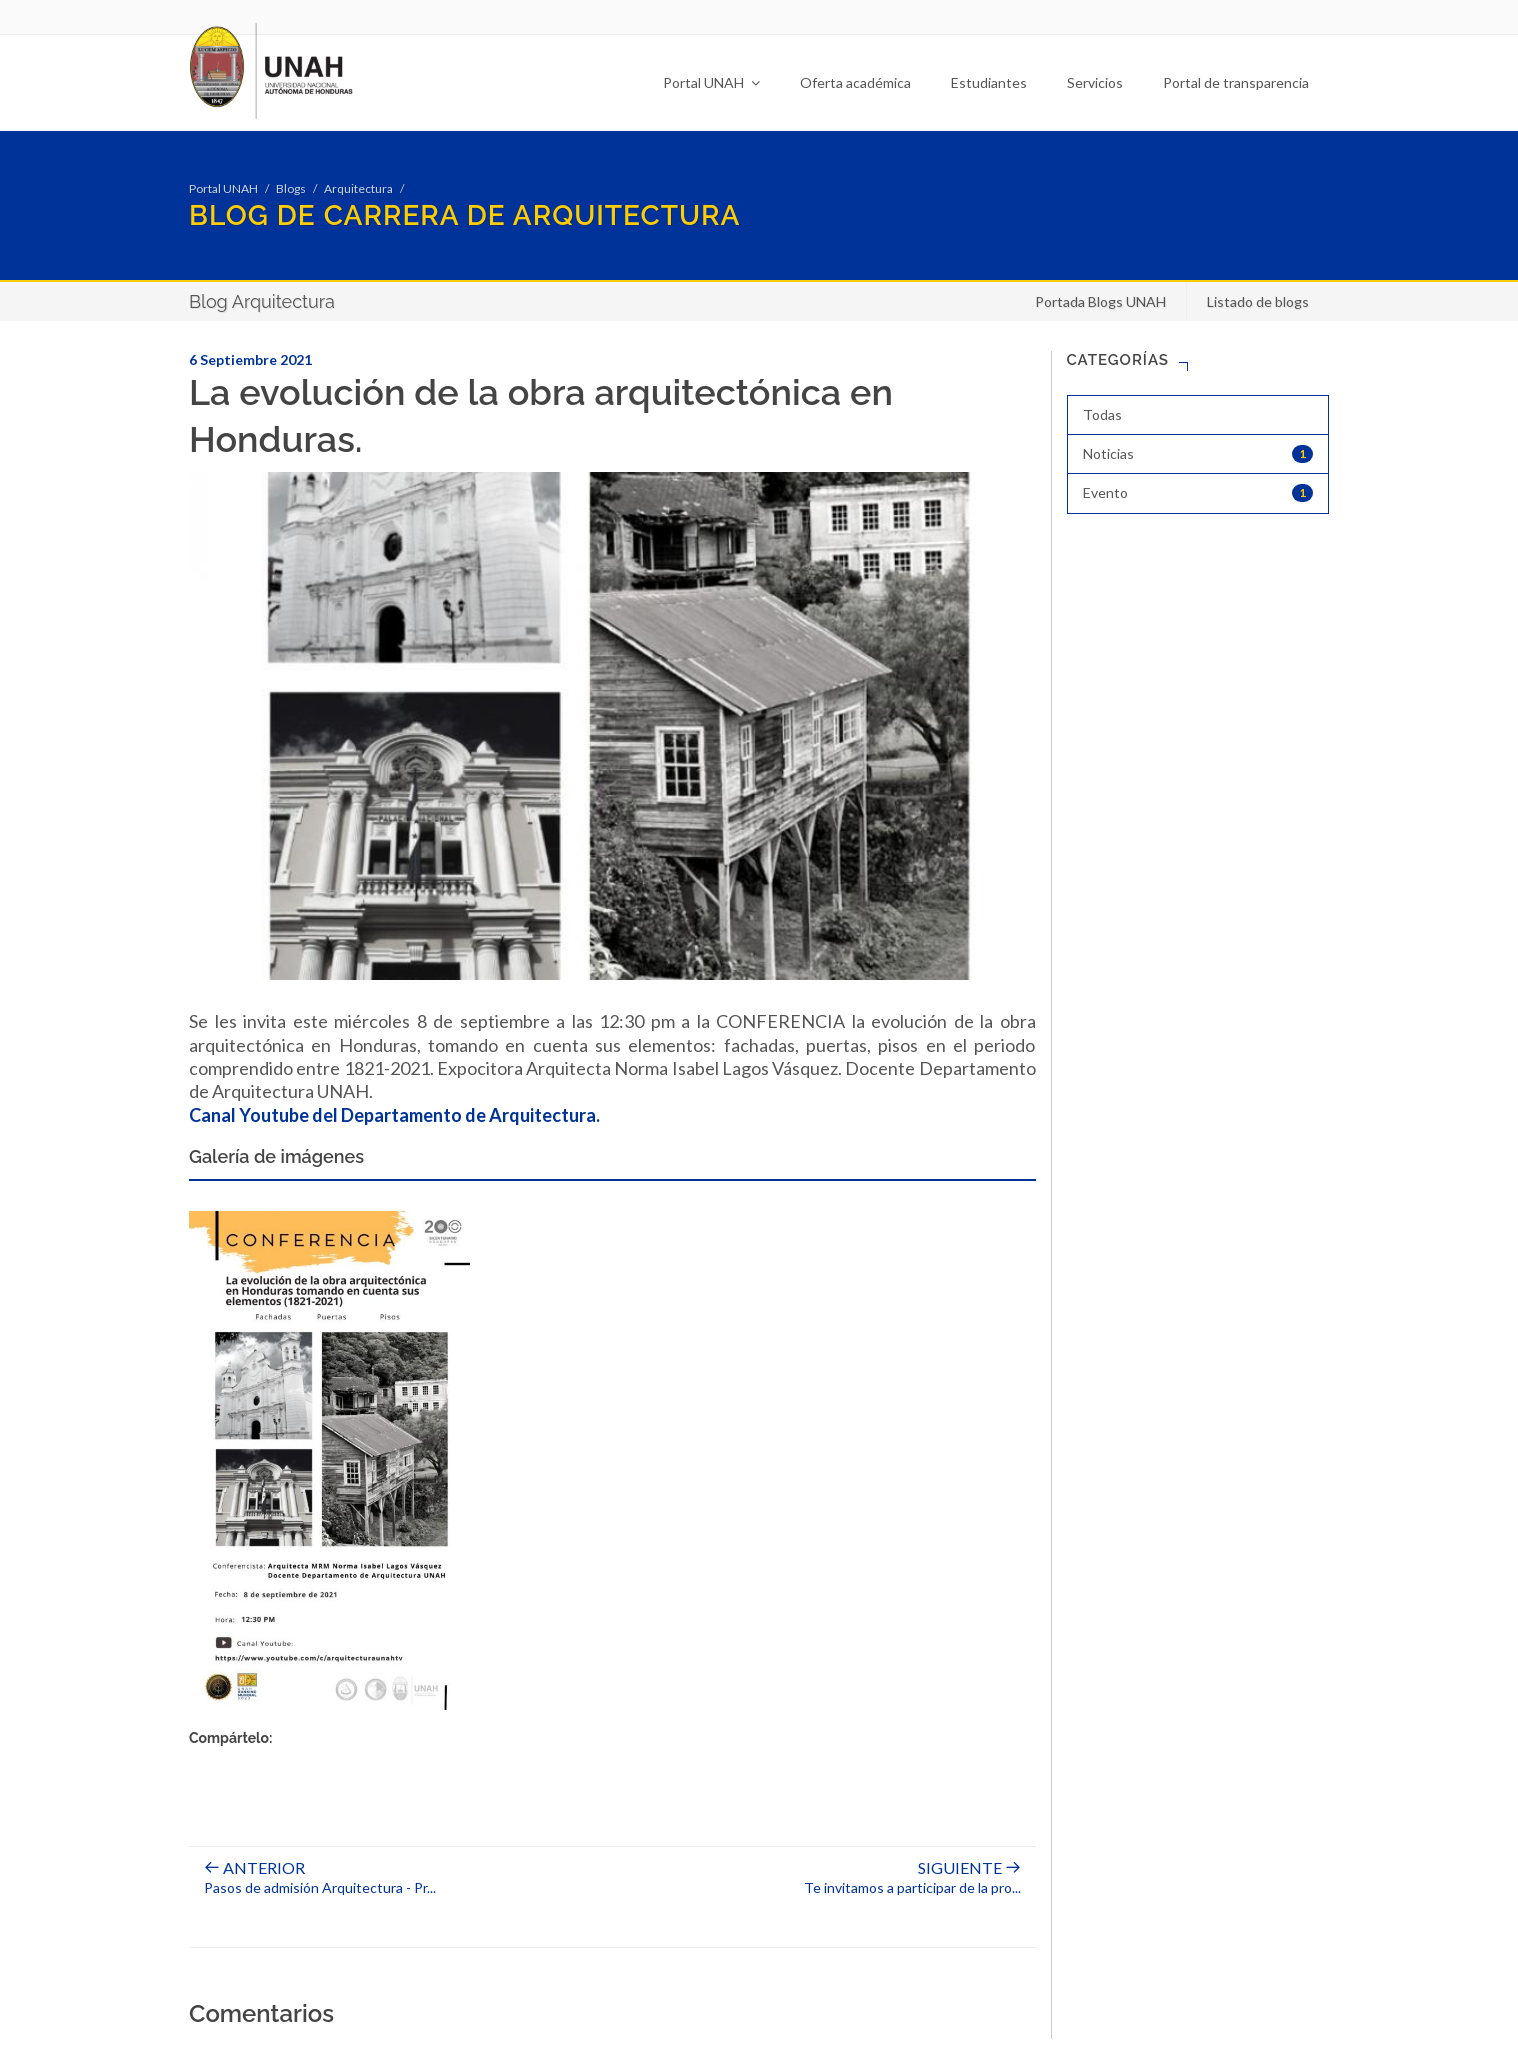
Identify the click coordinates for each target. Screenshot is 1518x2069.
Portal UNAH (711, 82)
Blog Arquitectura (262, 301)
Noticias (1198, 454)
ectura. (571, 1115)
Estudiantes (989, 82)
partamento (413, 1115)
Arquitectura (358, 188)
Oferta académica (855, 82)
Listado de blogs (1258, 301)
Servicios (1095, 82)
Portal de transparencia (1236, 82)
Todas (1102, 414)
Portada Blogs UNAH (1100, 301)
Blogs (291, 188)
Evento (1198, 493)
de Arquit (502, 1115)
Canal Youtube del (265, 1115)
